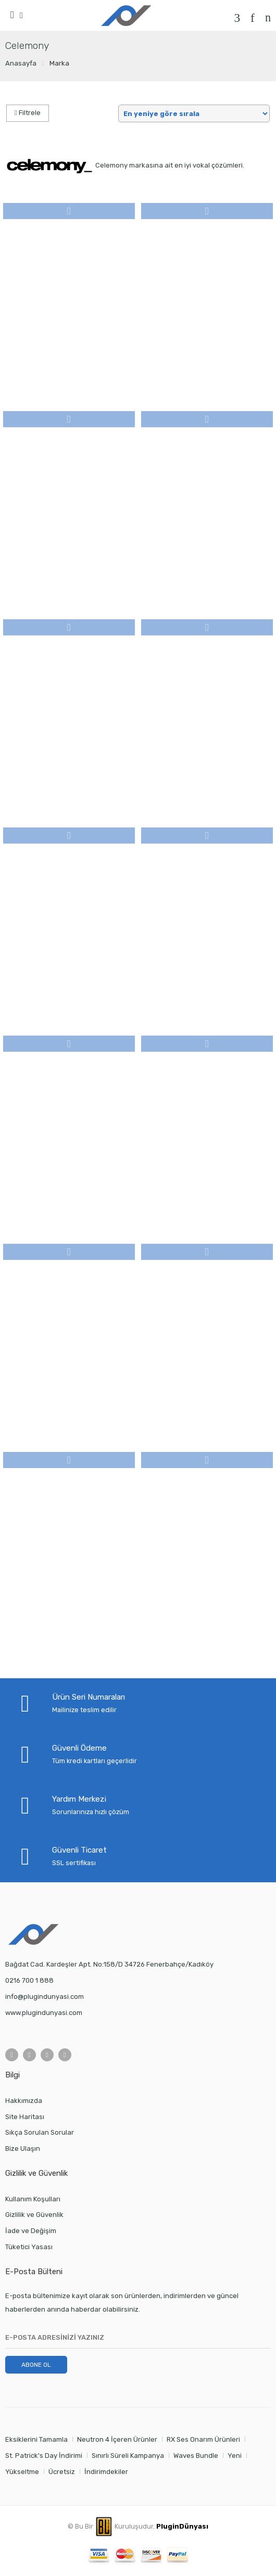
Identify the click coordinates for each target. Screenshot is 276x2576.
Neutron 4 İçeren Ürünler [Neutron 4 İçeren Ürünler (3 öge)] (117, 2439)
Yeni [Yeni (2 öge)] (235, 2455)
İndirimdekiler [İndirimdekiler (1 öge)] (106, 2472)
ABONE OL (36, 2364)
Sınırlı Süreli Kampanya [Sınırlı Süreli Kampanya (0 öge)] (128, 2455)
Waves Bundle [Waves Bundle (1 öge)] (195, 2455)
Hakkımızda (23, 2101)
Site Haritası (24, 2117)
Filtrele (28, 113)
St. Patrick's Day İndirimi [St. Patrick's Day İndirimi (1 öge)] (43, 2455)
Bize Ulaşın (22, 2148)
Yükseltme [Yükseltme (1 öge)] (22, 2472)
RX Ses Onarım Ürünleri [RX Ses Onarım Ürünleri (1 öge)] (203, 2439)
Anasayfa (20, 63)
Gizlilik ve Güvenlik (34, 2214)
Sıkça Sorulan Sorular (39, 2132)
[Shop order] (194, 113)
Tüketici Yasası (29, 2247)
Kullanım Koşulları (32, 2199)
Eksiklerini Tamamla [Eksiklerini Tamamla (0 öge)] (36, 2439)
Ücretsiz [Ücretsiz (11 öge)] (61, 2472)
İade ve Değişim (30, 2231)
